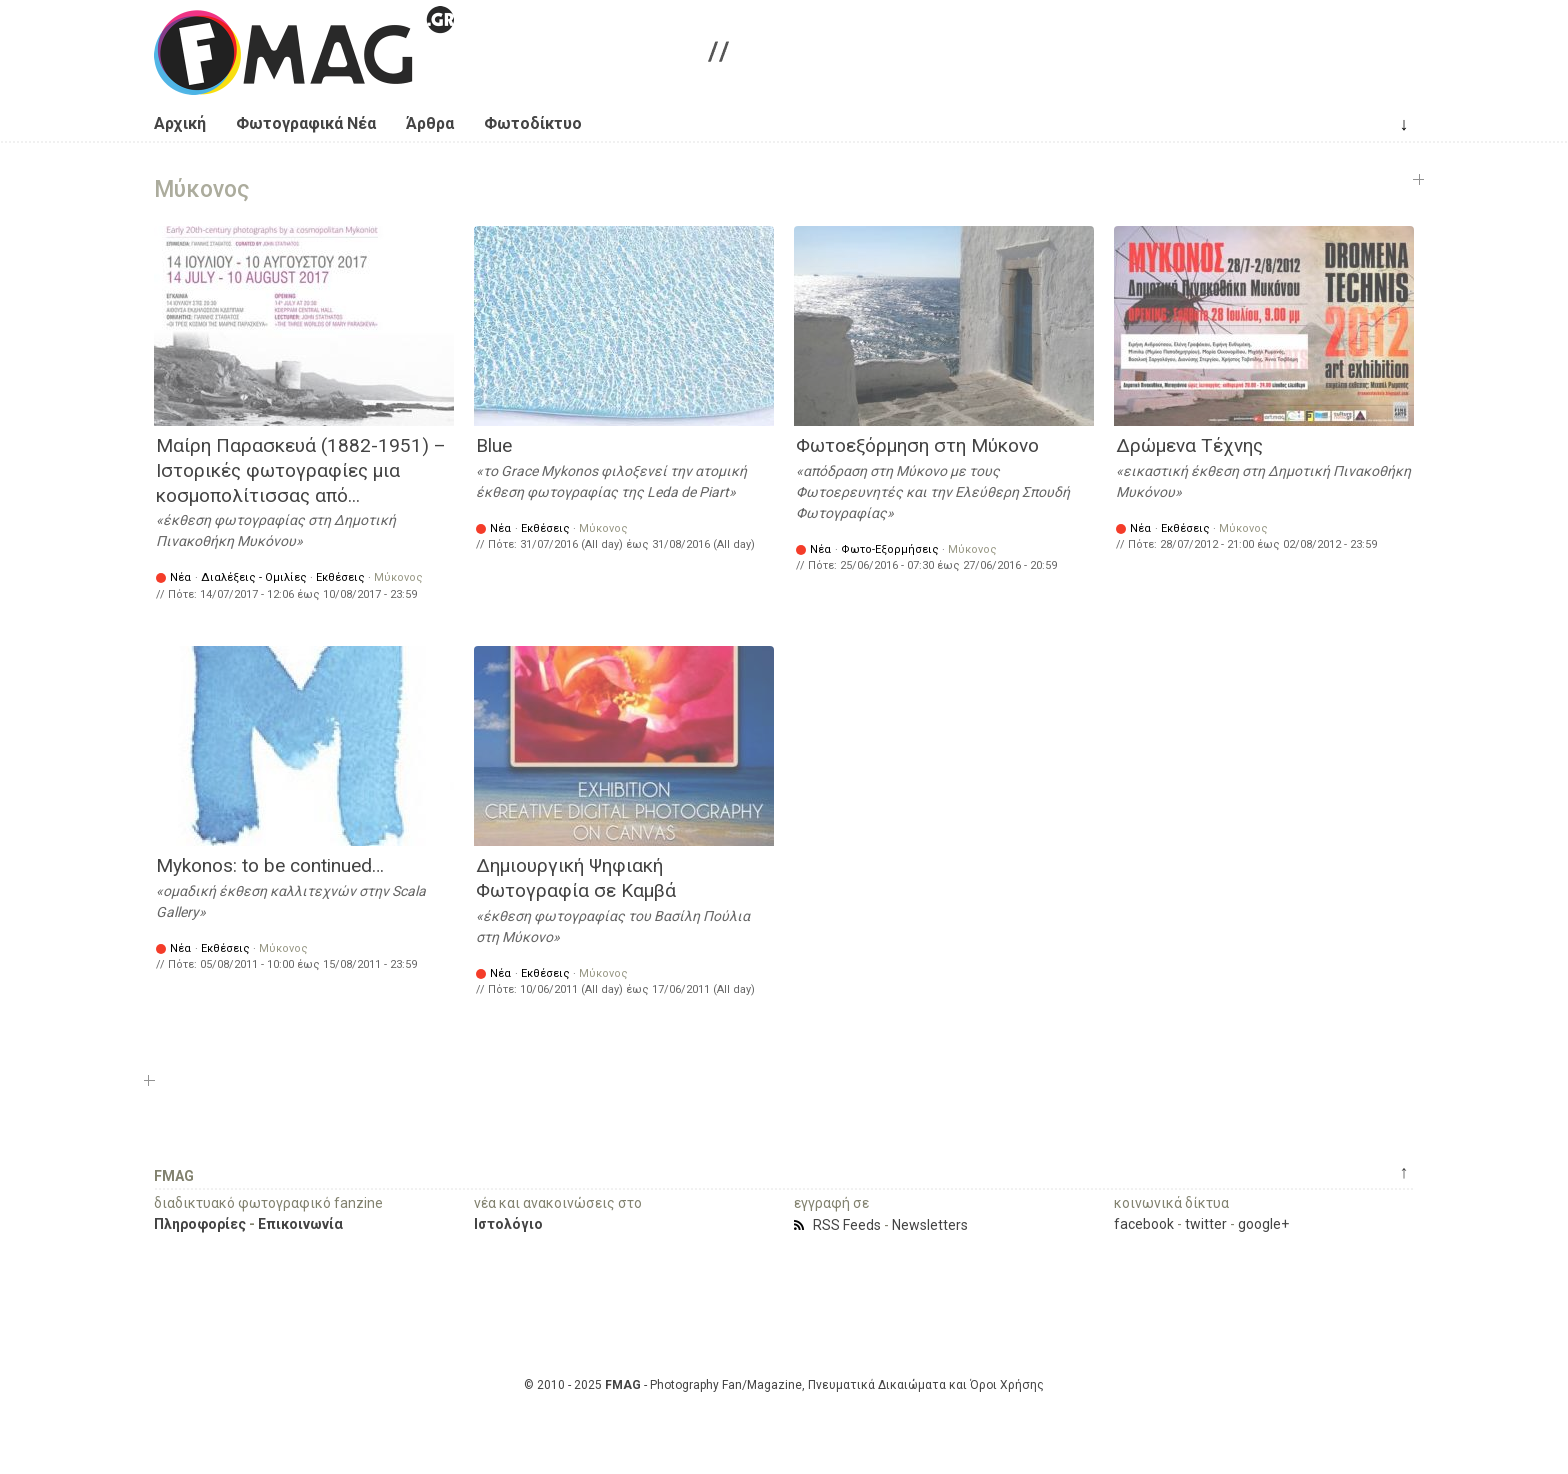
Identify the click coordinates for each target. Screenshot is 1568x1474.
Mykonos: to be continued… (270, 865)
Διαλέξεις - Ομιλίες (254, 577)
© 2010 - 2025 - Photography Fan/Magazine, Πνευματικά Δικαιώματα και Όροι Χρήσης (784, 1385)
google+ (1263, 1224)
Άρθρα (430, 123)
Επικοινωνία (300, 1224)
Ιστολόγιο (508, 1224)
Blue (494, 445)
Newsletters (930, 1225)
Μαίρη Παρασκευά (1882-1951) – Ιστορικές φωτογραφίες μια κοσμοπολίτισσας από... (301, 470)
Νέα (180, 577)
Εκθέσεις (340, 577)
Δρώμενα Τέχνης (1189, 445)
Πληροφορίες (200, 1224)
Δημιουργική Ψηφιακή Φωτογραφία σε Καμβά (576, 878)
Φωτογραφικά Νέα (306, 123)
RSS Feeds (847, 1225)
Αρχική (180, 123)
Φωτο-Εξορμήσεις (890, 549)
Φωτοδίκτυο (533, 123)
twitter (1206, 1224)
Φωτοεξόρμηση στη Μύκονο (917, 445)
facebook (1144, 1224)
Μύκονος (398, 577)
